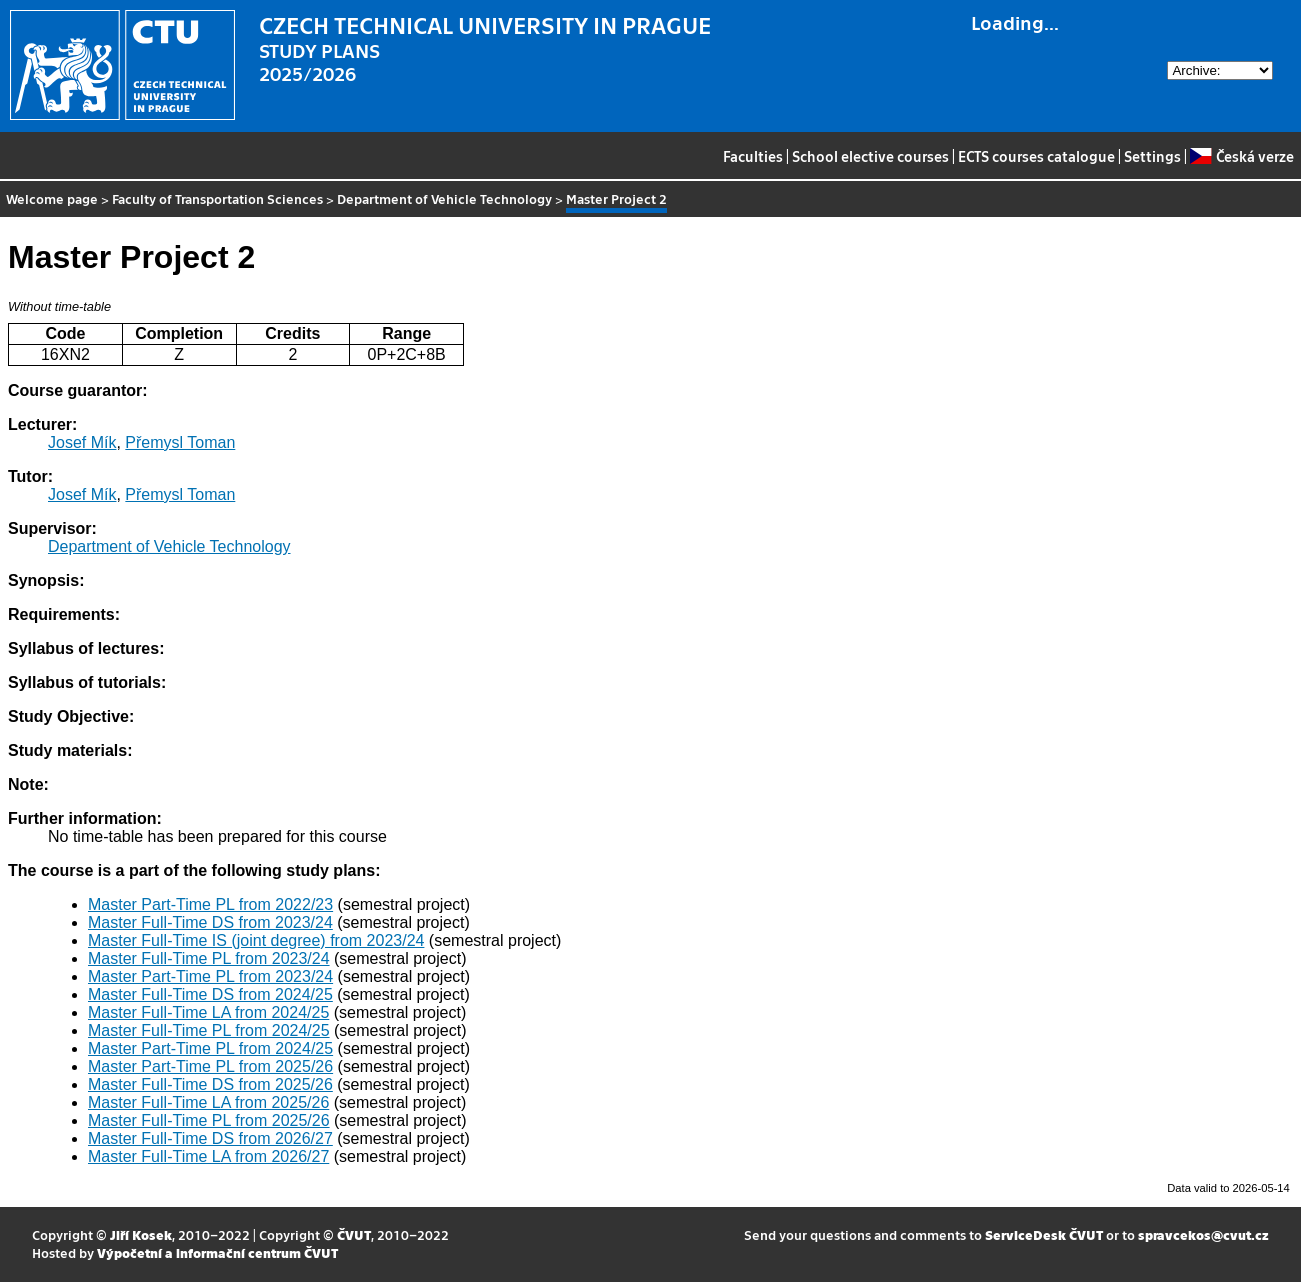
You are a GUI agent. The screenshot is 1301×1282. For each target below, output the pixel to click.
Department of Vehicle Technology (444, 198)
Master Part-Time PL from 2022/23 (210, 904)
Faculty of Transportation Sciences (217, 198)
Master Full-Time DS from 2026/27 (210, 1138)
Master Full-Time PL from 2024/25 (209, 1030)
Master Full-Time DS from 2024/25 (210, 994)
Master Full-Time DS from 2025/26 (210, 1084)
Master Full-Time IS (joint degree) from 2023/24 (256, 940)
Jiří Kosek (141, 1234)
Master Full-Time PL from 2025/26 (209, 1120)
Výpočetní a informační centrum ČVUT (217, 1252)
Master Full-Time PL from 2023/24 (209, 958)
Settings (1152, 156)
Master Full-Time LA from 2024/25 (208, 1012)
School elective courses (870, 156)
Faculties (753, 156)
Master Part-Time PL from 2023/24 (210, 976)
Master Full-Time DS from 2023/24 (210, 922)
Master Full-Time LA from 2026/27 (208, 1156)
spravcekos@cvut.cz (1203, 1234)
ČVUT (354, 1234)
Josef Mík (82, 442)
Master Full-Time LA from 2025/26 (208, 1102)
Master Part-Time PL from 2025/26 (210, 1066)
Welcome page (52, 198)
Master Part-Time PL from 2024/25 (210, 1048)
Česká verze (1241, 156)
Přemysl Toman (180, 442)
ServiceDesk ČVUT (1044, 1234)
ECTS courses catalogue (1036, 156)
